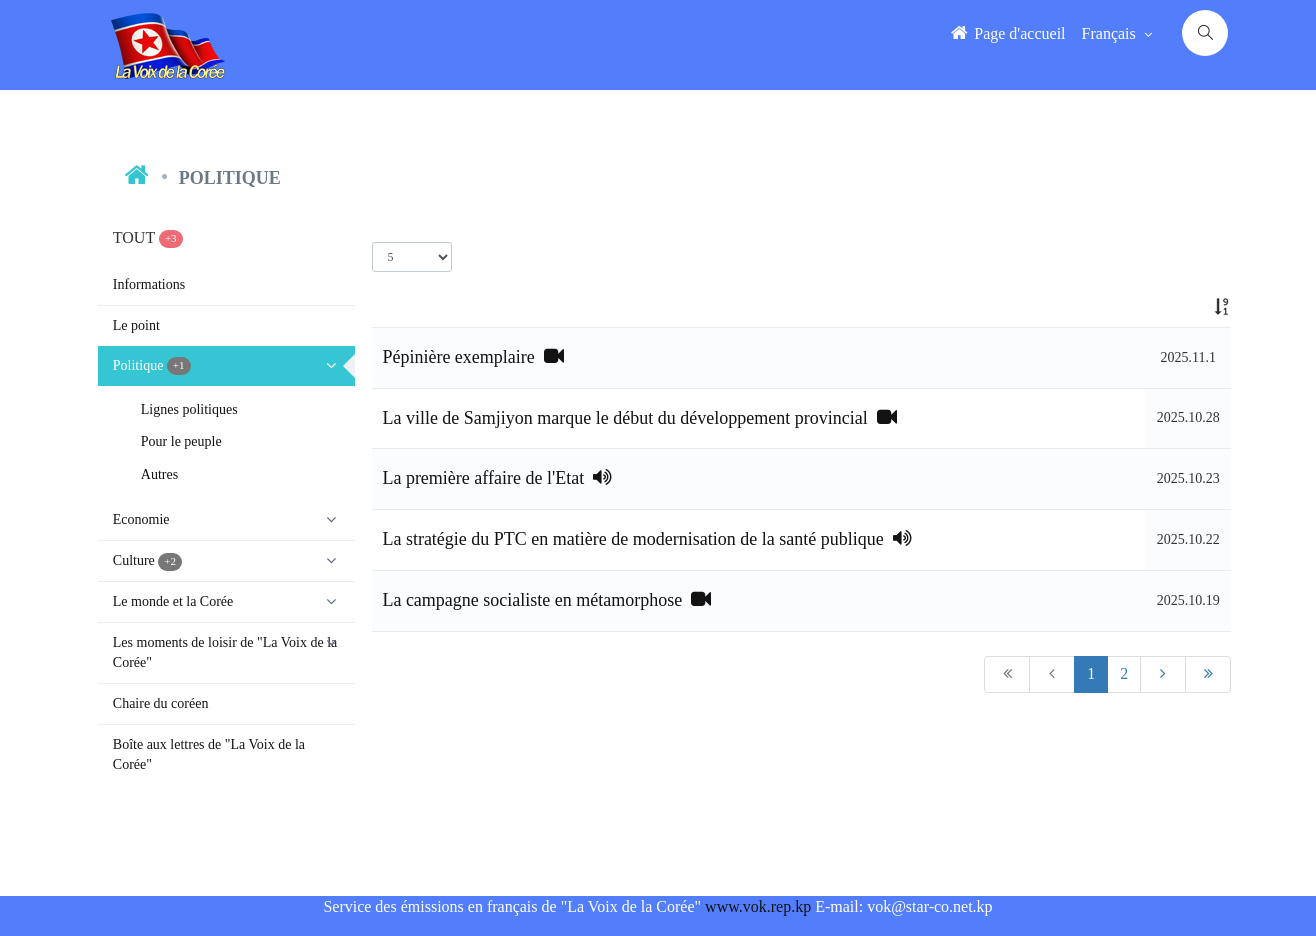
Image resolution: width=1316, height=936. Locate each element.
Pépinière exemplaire (472, 357)
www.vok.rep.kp (758, 906)
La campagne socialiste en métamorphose (546, 600)
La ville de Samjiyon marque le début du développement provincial (639, 418)
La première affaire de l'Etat (497, 478)
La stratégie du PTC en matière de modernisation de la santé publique (646, 539)
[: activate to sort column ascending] (1188, 307)
